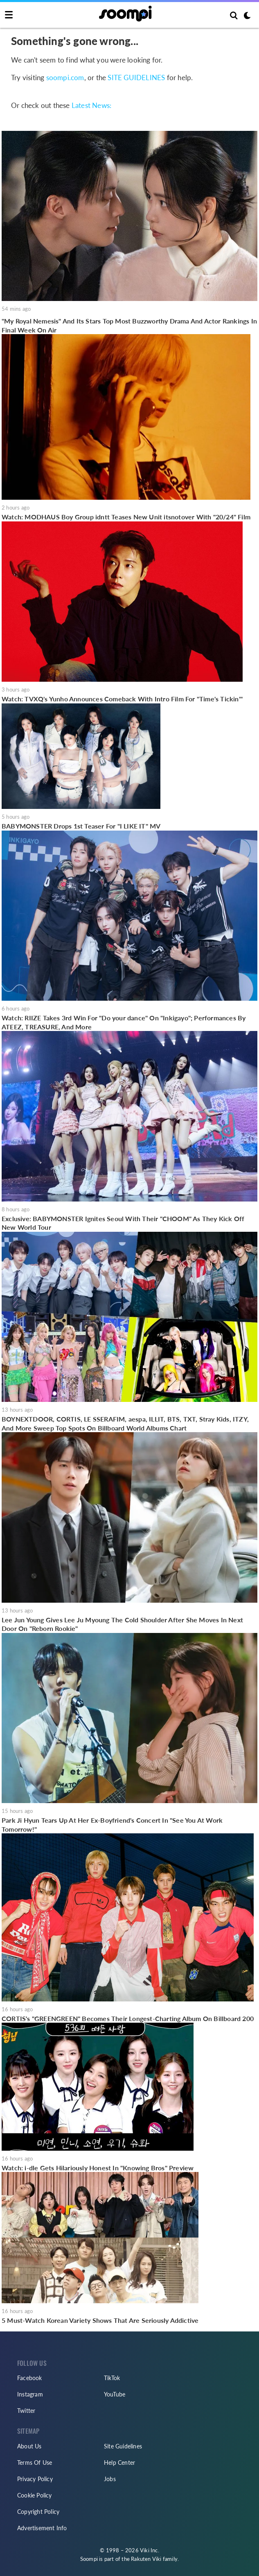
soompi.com (65, 77)
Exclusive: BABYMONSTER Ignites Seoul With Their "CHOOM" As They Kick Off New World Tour (123, 1223)
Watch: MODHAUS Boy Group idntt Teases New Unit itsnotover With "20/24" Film (126, 517)
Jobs (110, 2478)
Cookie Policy (34, 2495)
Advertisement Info (42, 2527)
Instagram (30, 2394)
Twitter (26, 2410)
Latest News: (91, 105)
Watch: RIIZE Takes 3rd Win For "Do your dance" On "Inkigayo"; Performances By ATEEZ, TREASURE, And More (123, 1022)
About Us (29, 2446)
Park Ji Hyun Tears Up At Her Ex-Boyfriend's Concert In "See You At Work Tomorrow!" (112, 1824)
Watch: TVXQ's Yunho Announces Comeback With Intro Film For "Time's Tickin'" (122, 699)
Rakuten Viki (146, 2559)
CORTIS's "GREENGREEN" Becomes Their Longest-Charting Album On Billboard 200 (128, 2018)
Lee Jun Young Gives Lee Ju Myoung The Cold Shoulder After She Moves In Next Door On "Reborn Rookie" (122, 1624)
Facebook (29, 2377)
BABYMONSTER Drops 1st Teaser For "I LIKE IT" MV (81, 826)
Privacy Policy (35, 2478)
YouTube (114, 2394)
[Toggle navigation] (9, 15)
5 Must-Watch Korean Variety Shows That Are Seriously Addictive (100, 2320)
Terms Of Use (34, 2462)
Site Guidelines (123, 2446)
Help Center (119, 2462)
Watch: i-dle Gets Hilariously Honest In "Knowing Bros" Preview (98, 2168)
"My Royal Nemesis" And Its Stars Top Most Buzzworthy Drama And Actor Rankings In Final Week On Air (129, 325)
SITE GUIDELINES (136, 77)
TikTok (112, 2377)
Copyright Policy (38, 2511)
